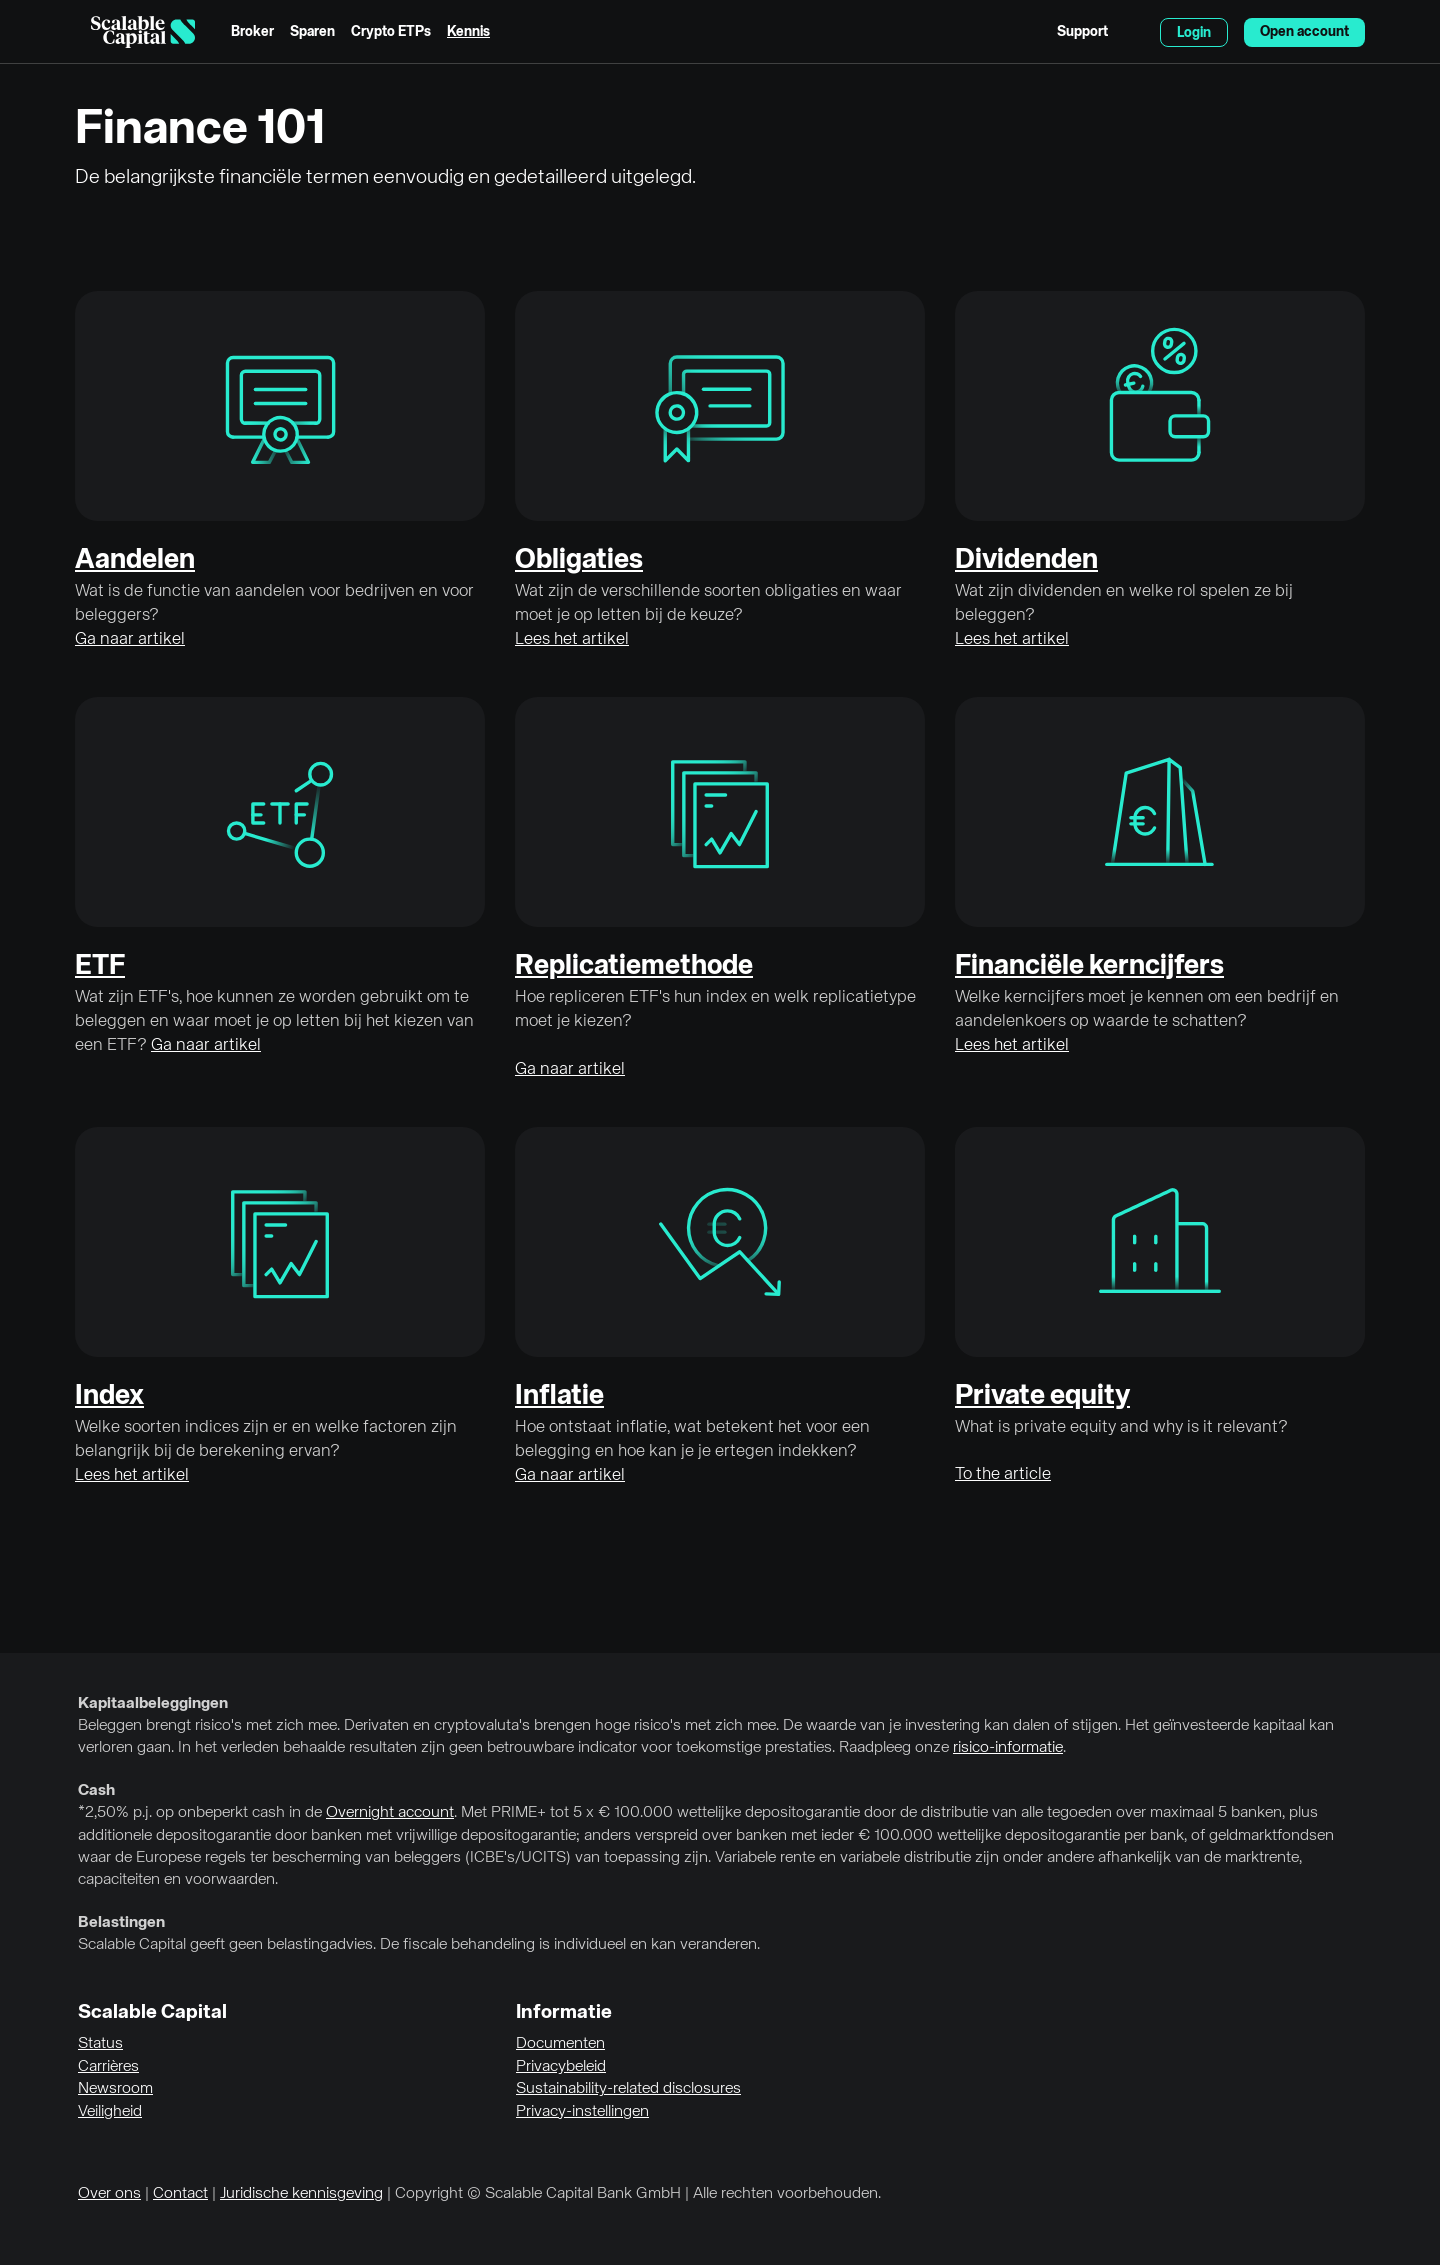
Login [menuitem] (1194, 33)
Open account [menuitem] (1304, 32)
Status (100, 2044)
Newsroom (115, 2089)
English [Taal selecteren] (1134, 32)
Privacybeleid (561, 2067)
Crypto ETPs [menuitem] (391, 32)
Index (109, 1396)
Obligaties (579, 560)
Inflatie (559, 1396)
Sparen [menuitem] (312, 32)
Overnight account (390, 1813)
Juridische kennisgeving (301, 2194)
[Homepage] (143, 32)
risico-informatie (1008, 1748)
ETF (100, 966)
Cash (96, 1791)
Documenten (560, 2044)
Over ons (109, 2194)
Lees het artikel (572, 639)
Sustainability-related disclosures (628, 2089)
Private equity (1042, 1396)
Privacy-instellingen (582, 2112)
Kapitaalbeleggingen (153, 1704)
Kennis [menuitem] (468, 32)
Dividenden (1026, 560)
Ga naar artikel (130, 639)
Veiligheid (110, 2112)
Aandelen (135, 560)
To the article (1003, 1474)
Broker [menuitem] (252, 32)
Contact (180, 2194)
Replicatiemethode (634, 966)
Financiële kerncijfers (1089, 966)
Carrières (108, 2067)
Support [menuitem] (1082, 32)
